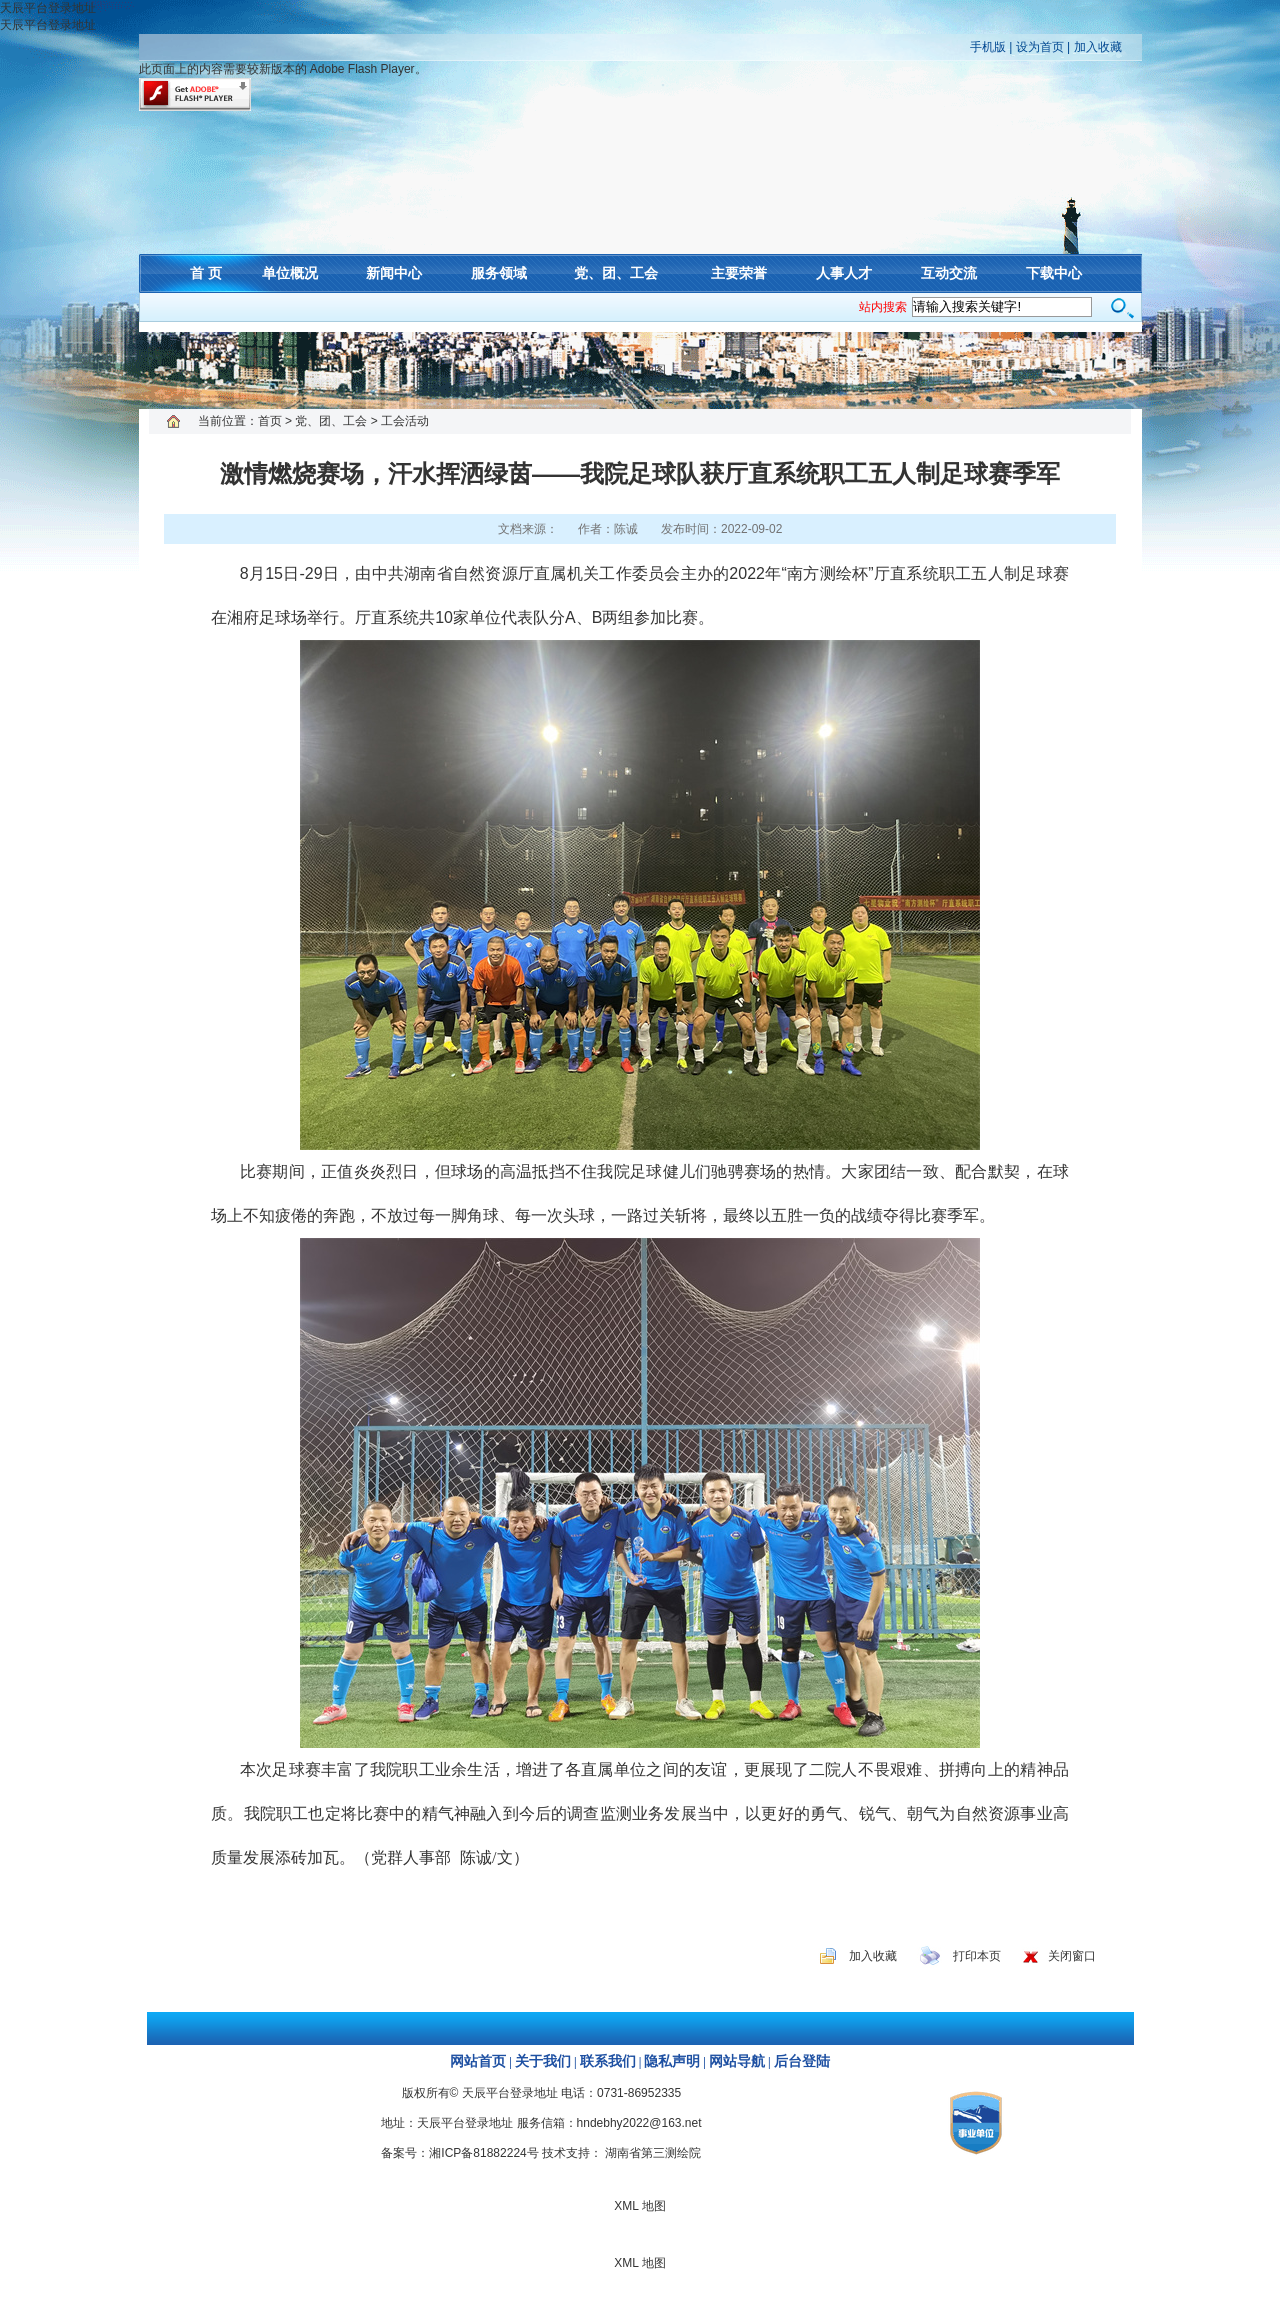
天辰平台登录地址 (48, 8)
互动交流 (949, 273)
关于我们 (543, 2061)
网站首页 (478, 2061)
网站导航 (737, 2061)
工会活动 (405, 421)
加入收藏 (1098, 47)
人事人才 (844, 273)
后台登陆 (802, 2061)
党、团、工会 (616, 273)
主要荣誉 (739, 273)
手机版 (988, 47)
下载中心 (1054, 273)
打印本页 (977, 1956)
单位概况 (290, 273)
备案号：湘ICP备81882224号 (459, 2153)
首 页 (206, 273)
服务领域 (499, 273)
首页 (270, 421)
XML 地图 (640, 370)
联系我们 (608, 2061)
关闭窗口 (1072, 1956)
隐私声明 (672, 2061)
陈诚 (626, 529)
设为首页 (1040, 47)
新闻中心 (394, 273)
